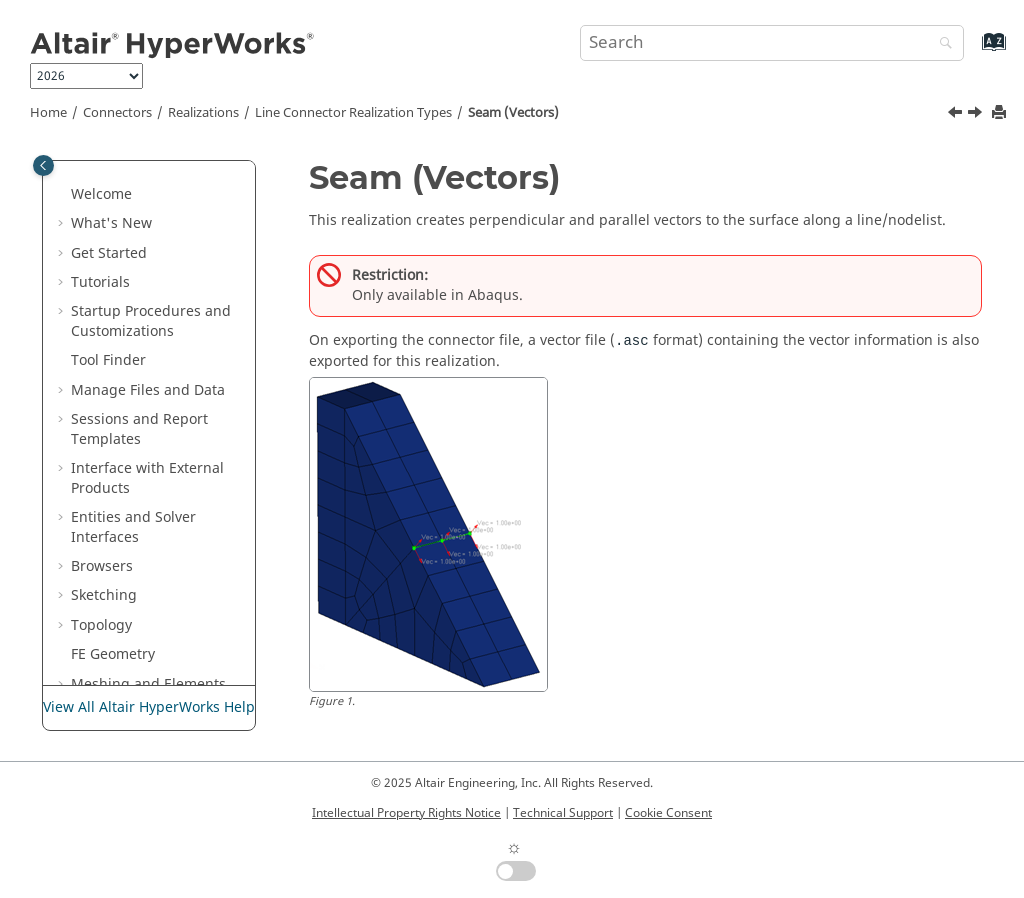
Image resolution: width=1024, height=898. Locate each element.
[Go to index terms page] (972, 51)
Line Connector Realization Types (353, 113)
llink (127, 326)
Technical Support (563, 813)
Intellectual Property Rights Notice (406, 813)
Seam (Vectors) (513, 113)
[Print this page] (1001, 113)
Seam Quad (152, 444)
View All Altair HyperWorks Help (149, 707)
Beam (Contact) (164, 179)
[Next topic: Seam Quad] (977, 115)
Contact (138, 209)
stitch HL (142, 561)
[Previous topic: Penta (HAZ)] (957, 115)
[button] (105, 180)
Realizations (203, 113)
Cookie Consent (668, 813)
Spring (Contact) (168, 503)
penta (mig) (152, 356)
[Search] (941, 44)
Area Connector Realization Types (157, 601)
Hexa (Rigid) (154, 297)
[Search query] (772, 43)
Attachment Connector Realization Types (157, 660)
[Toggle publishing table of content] (43, 165)
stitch (131, 532)
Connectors (117, 113)
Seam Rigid (151, 473)
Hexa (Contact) (162, 238)
